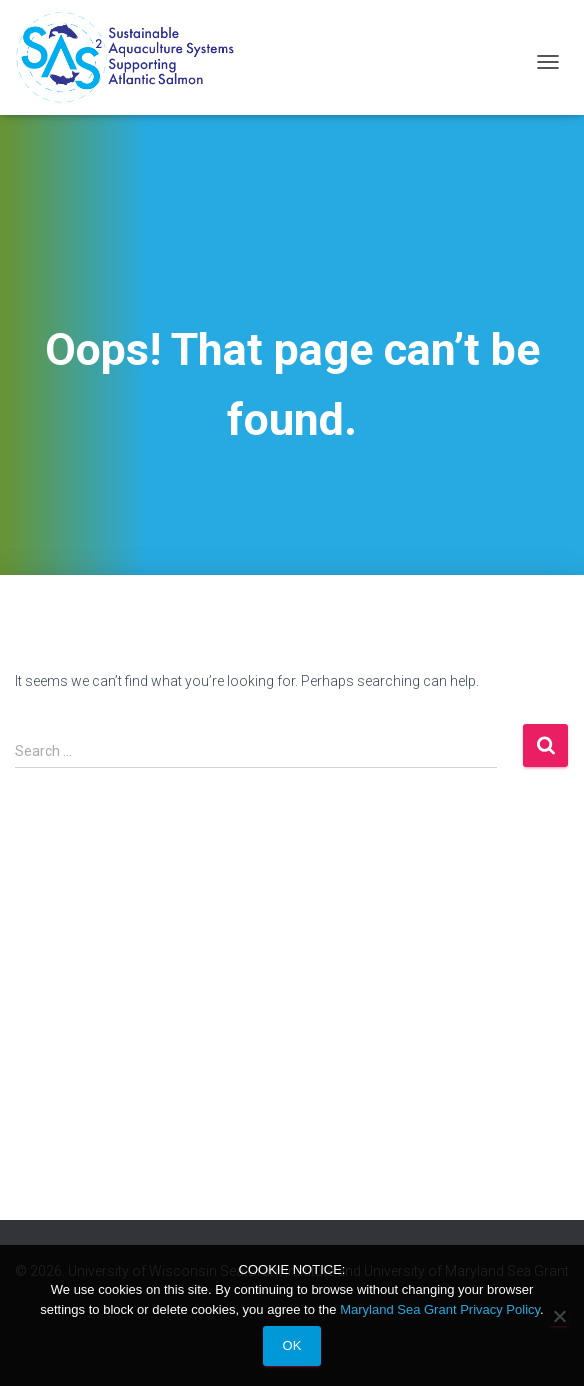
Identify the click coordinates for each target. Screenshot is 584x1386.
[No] (559, 1316)
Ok (292, 1345)
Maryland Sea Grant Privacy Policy (440, 1309)
